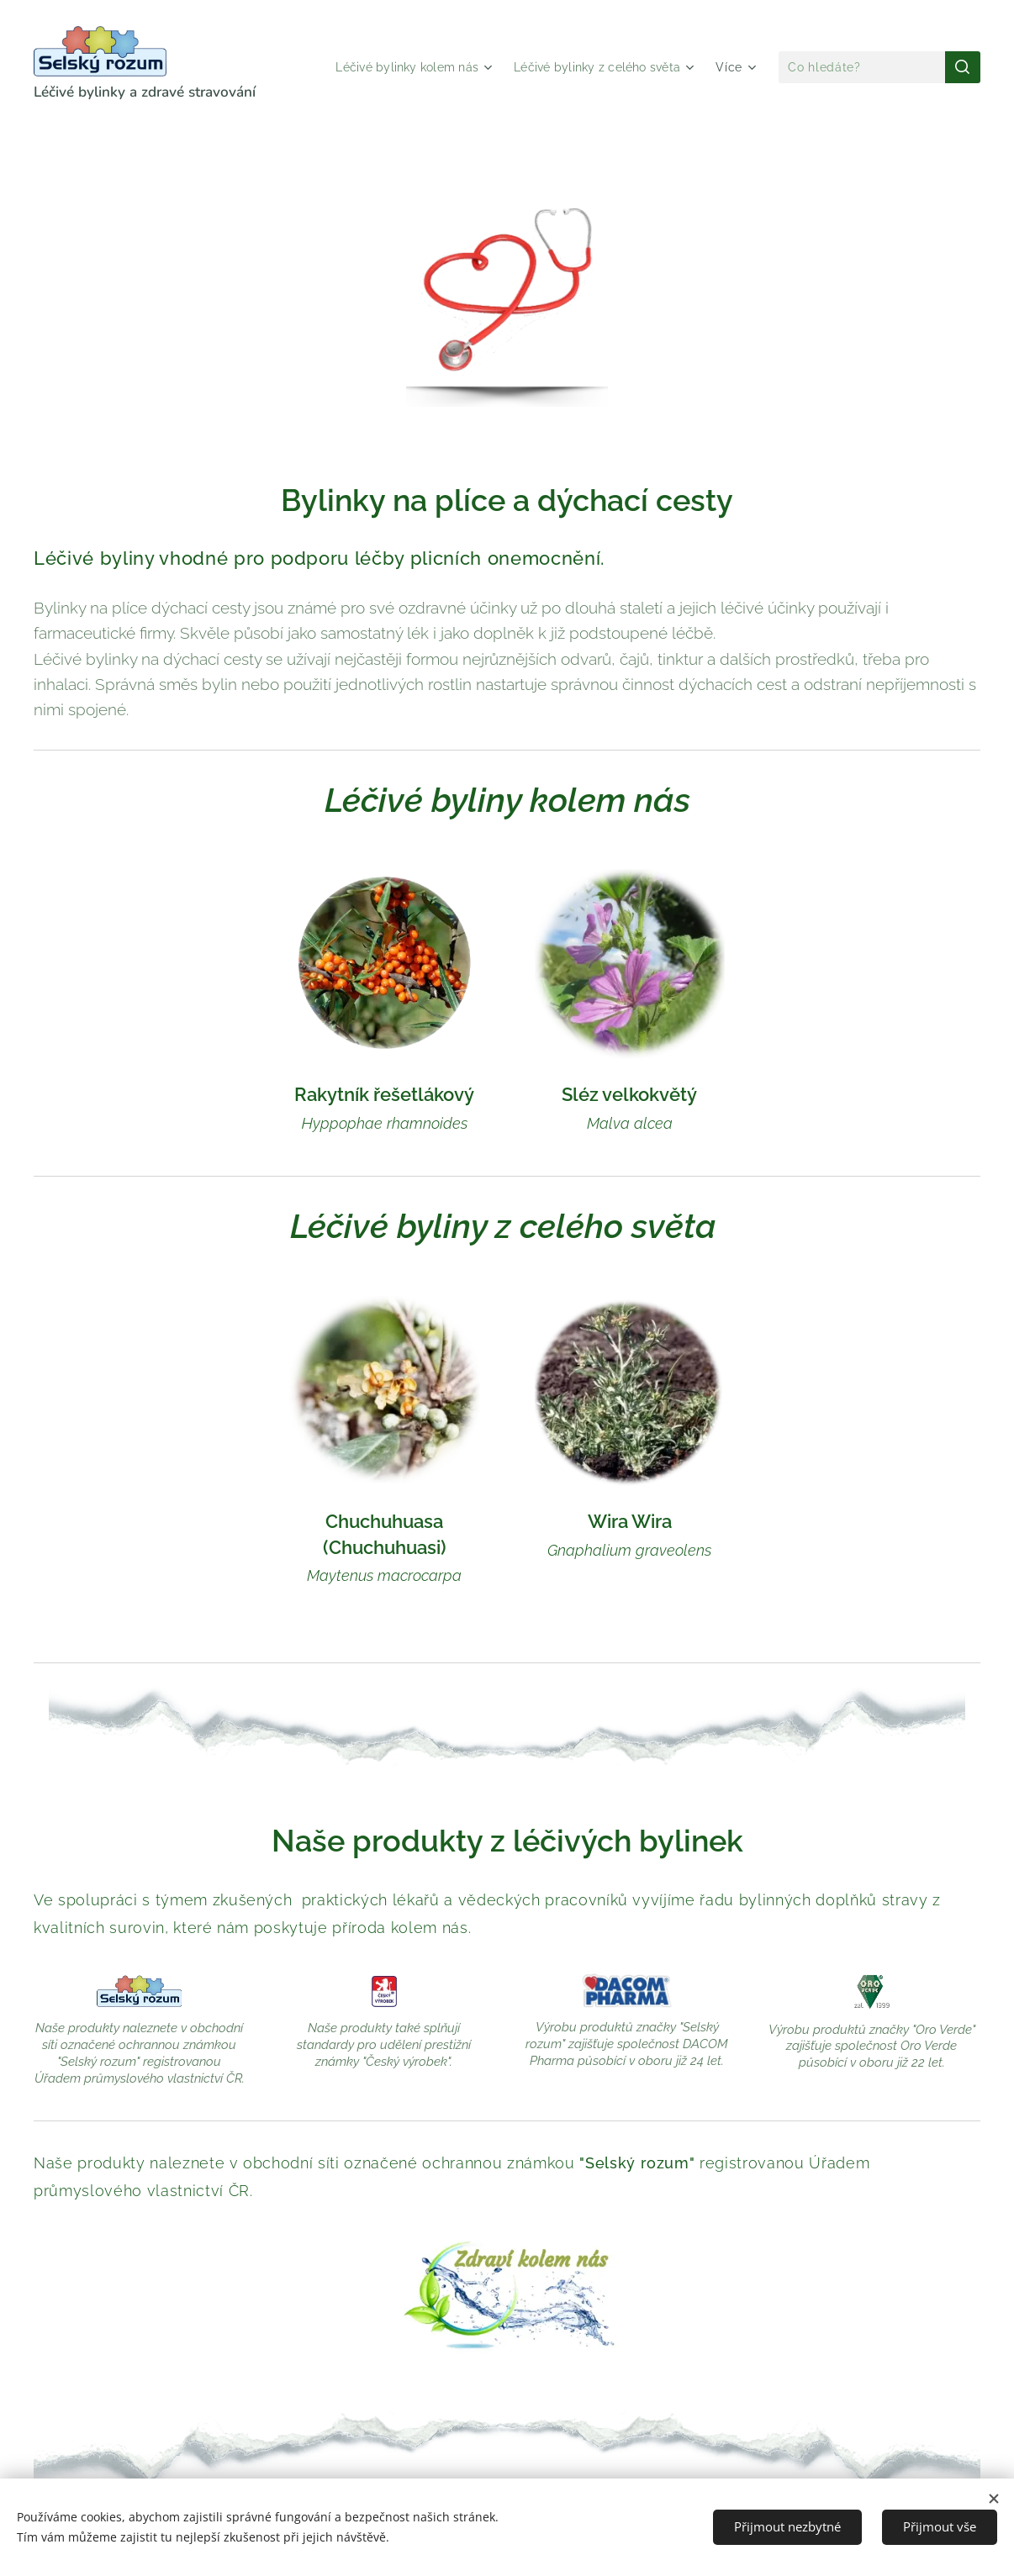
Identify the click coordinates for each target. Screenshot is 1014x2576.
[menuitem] (400, 67)
